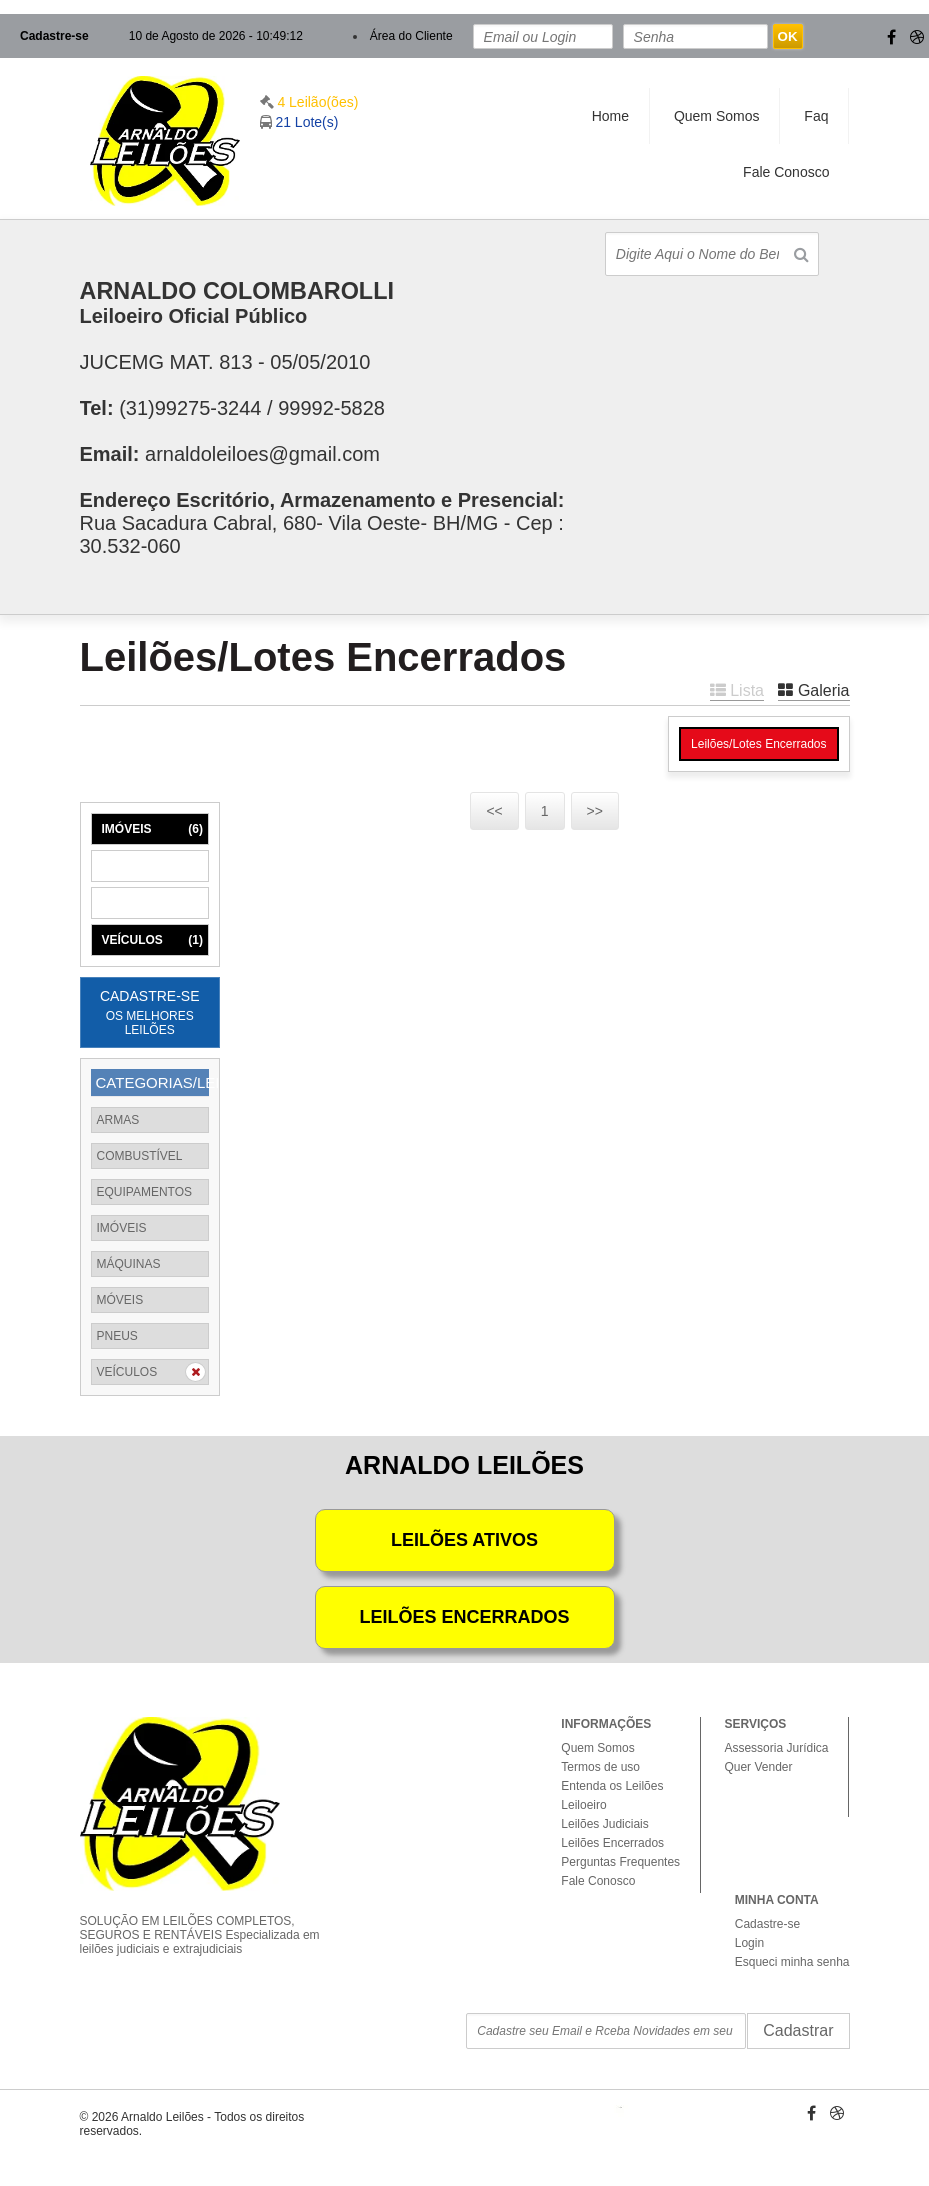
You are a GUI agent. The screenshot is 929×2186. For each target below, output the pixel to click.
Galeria (813, 690)
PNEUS (117, 1336)
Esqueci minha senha (792, 1962)
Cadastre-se (54, 36)
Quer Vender (758, 1767)
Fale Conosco (786, 172)
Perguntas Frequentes (620, 1862)
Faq (816, 116)
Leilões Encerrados (612, 1843)
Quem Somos (717, 116)
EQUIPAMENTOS (145, 1192)
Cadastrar (798, 2030)
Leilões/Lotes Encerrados (758, 744)
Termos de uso (600, 1767)
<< (494, 811)
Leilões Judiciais (604, 1824)
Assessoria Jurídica (776, 1748)
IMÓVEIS (152, 829)
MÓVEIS (152, 903)
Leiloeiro (583, 1805)
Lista (737, 690)
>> (595, 811)
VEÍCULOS (152, 940)
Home (610, 116)
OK (788, 36)
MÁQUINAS (152, 866)
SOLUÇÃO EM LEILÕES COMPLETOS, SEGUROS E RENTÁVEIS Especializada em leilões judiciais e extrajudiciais (208, 1918)
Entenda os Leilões (612, 1786)
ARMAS (118, 1120)
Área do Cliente (411, 36)
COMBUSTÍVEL (140, 1156)
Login (749, 1943)
